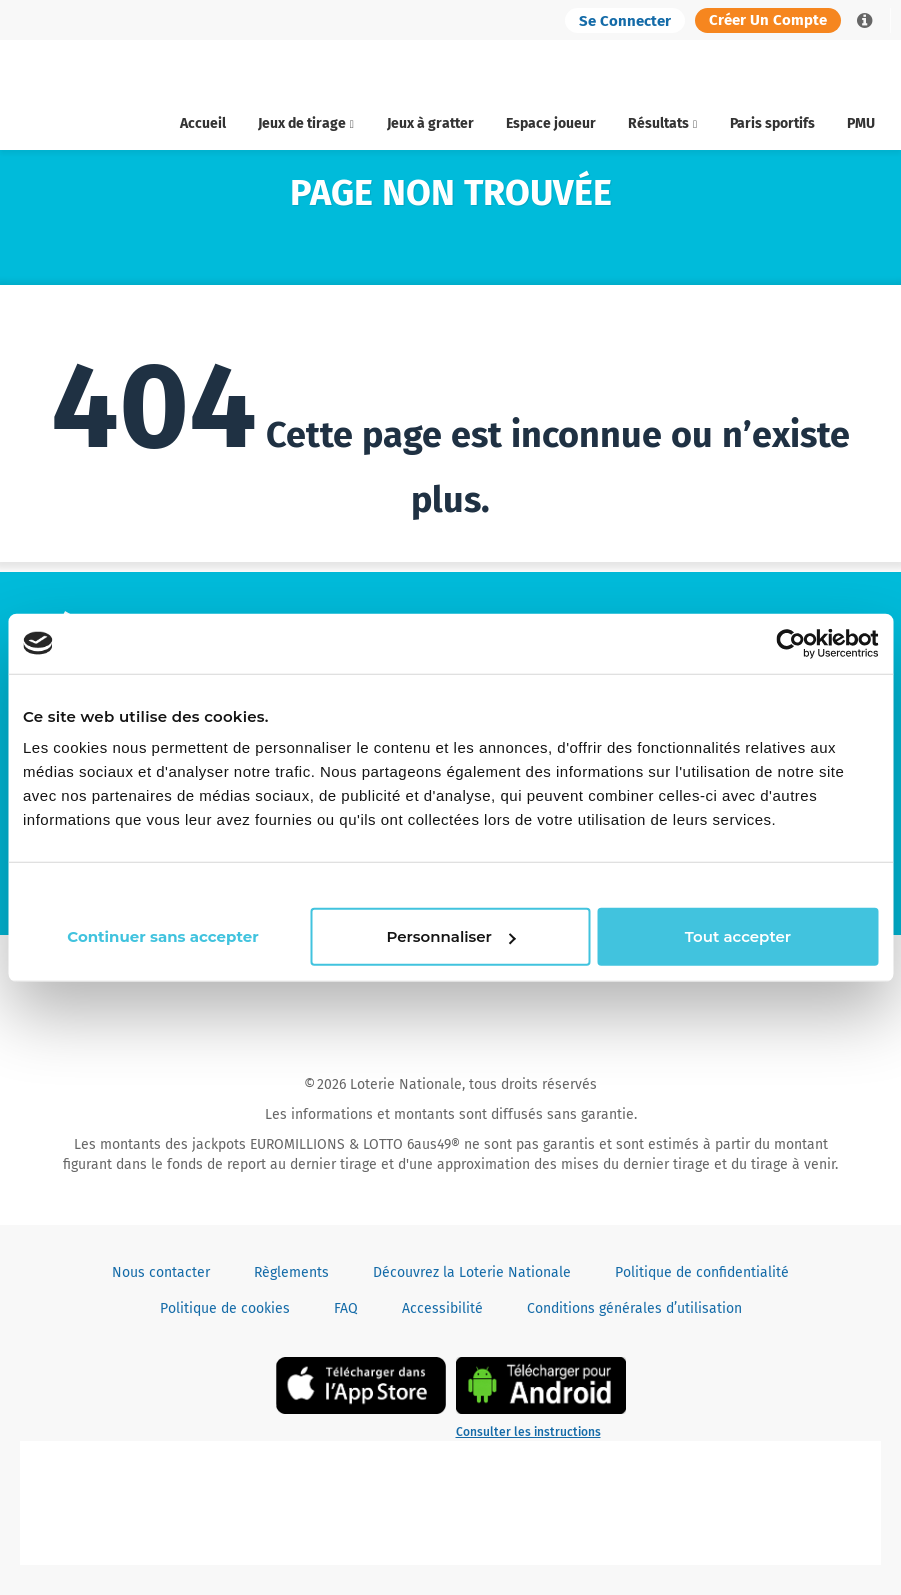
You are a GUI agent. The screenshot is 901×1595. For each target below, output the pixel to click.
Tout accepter (737, 948)
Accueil (203, 123)
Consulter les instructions (528, 1432)
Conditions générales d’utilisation (634, 1308)
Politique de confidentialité (702, 1272)
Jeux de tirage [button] (306, 123)
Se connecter (625, 21)
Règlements (291, 1272)
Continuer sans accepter (767, 884)
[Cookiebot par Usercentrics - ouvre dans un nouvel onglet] (790, 631)
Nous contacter (161, 1272)
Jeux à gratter (430, 123)
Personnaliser (447, 948)
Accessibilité (442, 1308)
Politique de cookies (225, 1308)
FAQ (346, 1308)
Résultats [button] (662, 123)
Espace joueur (551, 123)
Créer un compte (768, 20)
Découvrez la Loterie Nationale (472, 1272)
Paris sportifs (772, 123)
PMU (861, 123)
